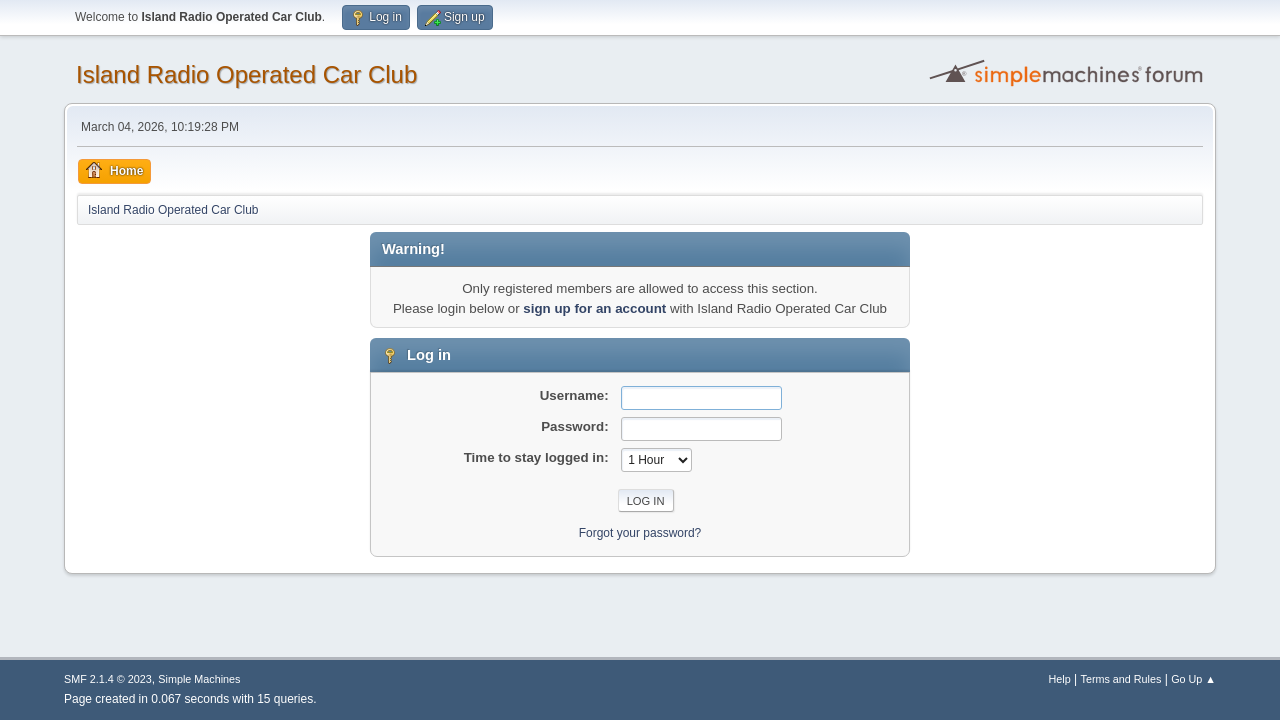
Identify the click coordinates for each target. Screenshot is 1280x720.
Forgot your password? (640, 533)
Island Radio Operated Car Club (246, 74)
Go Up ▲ (1193, 679)
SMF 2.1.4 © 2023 (108, 679)
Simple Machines (199, 679)
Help (1060, 679)
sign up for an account (594, 308)
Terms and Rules (1121, 679)
